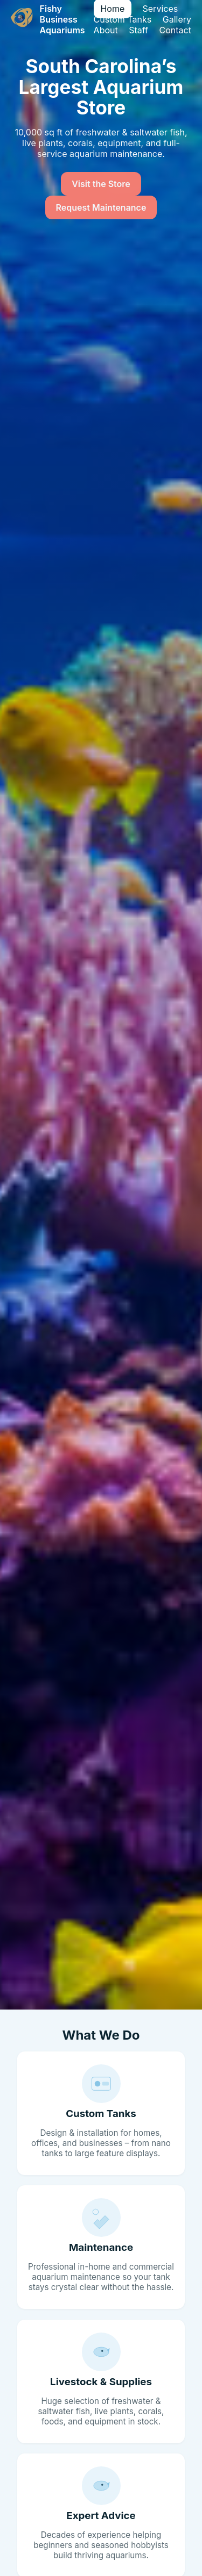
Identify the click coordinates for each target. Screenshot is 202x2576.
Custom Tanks (123, 19)
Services (160, 8)
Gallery (177, 19)
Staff (138, 30)
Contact (175, 30)
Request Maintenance (101, 207)
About (106, 30)
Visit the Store (101, 183)
